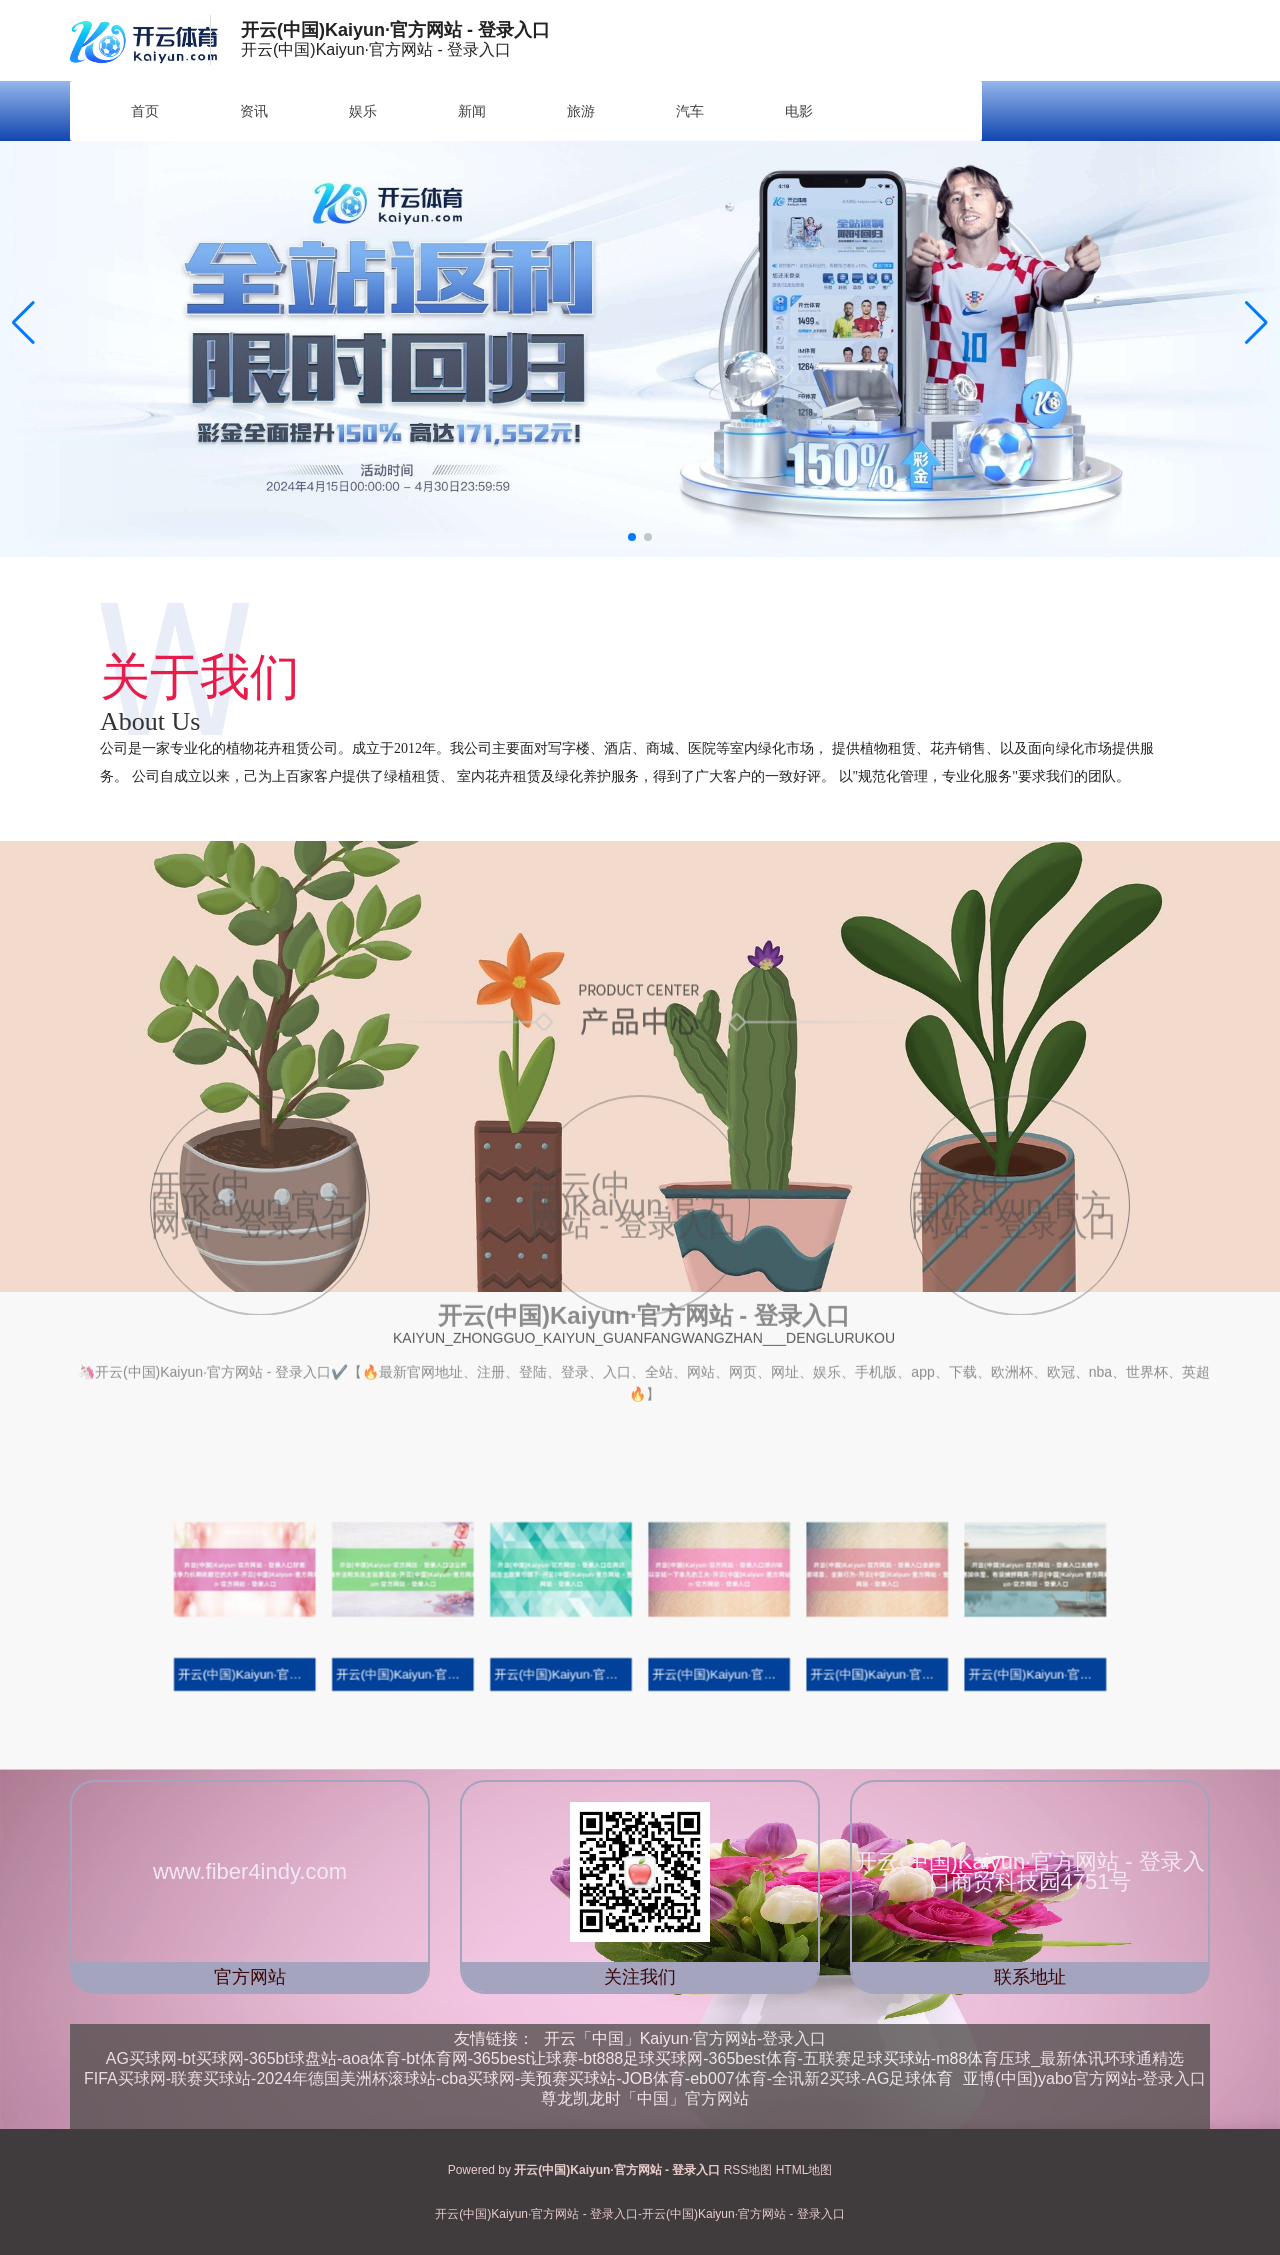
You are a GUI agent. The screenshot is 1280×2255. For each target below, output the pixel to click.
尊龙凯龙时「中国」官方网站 (645, 2098)
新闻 (472, 111)
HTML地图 (804, 2170)
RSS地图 (748, 2170)
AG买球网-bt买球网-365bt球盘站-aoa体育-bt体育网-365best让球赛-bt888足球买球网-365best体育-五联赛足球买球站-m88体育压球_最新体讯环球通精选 (645, 2058)
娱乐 (363, 111)
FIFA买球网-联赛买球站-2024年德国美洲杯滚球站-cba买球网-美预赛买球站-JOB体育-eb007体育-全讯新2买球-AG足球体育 (518, 2078)
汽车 (690, 111)
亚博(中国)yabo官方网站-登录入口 (1084, 2078)
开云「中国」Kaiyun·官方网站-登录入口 (685, 2038)
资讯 (254, 111)
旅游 (581, 111)
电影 (799, 111)
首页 (145, 111)
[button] (1256, 323)
